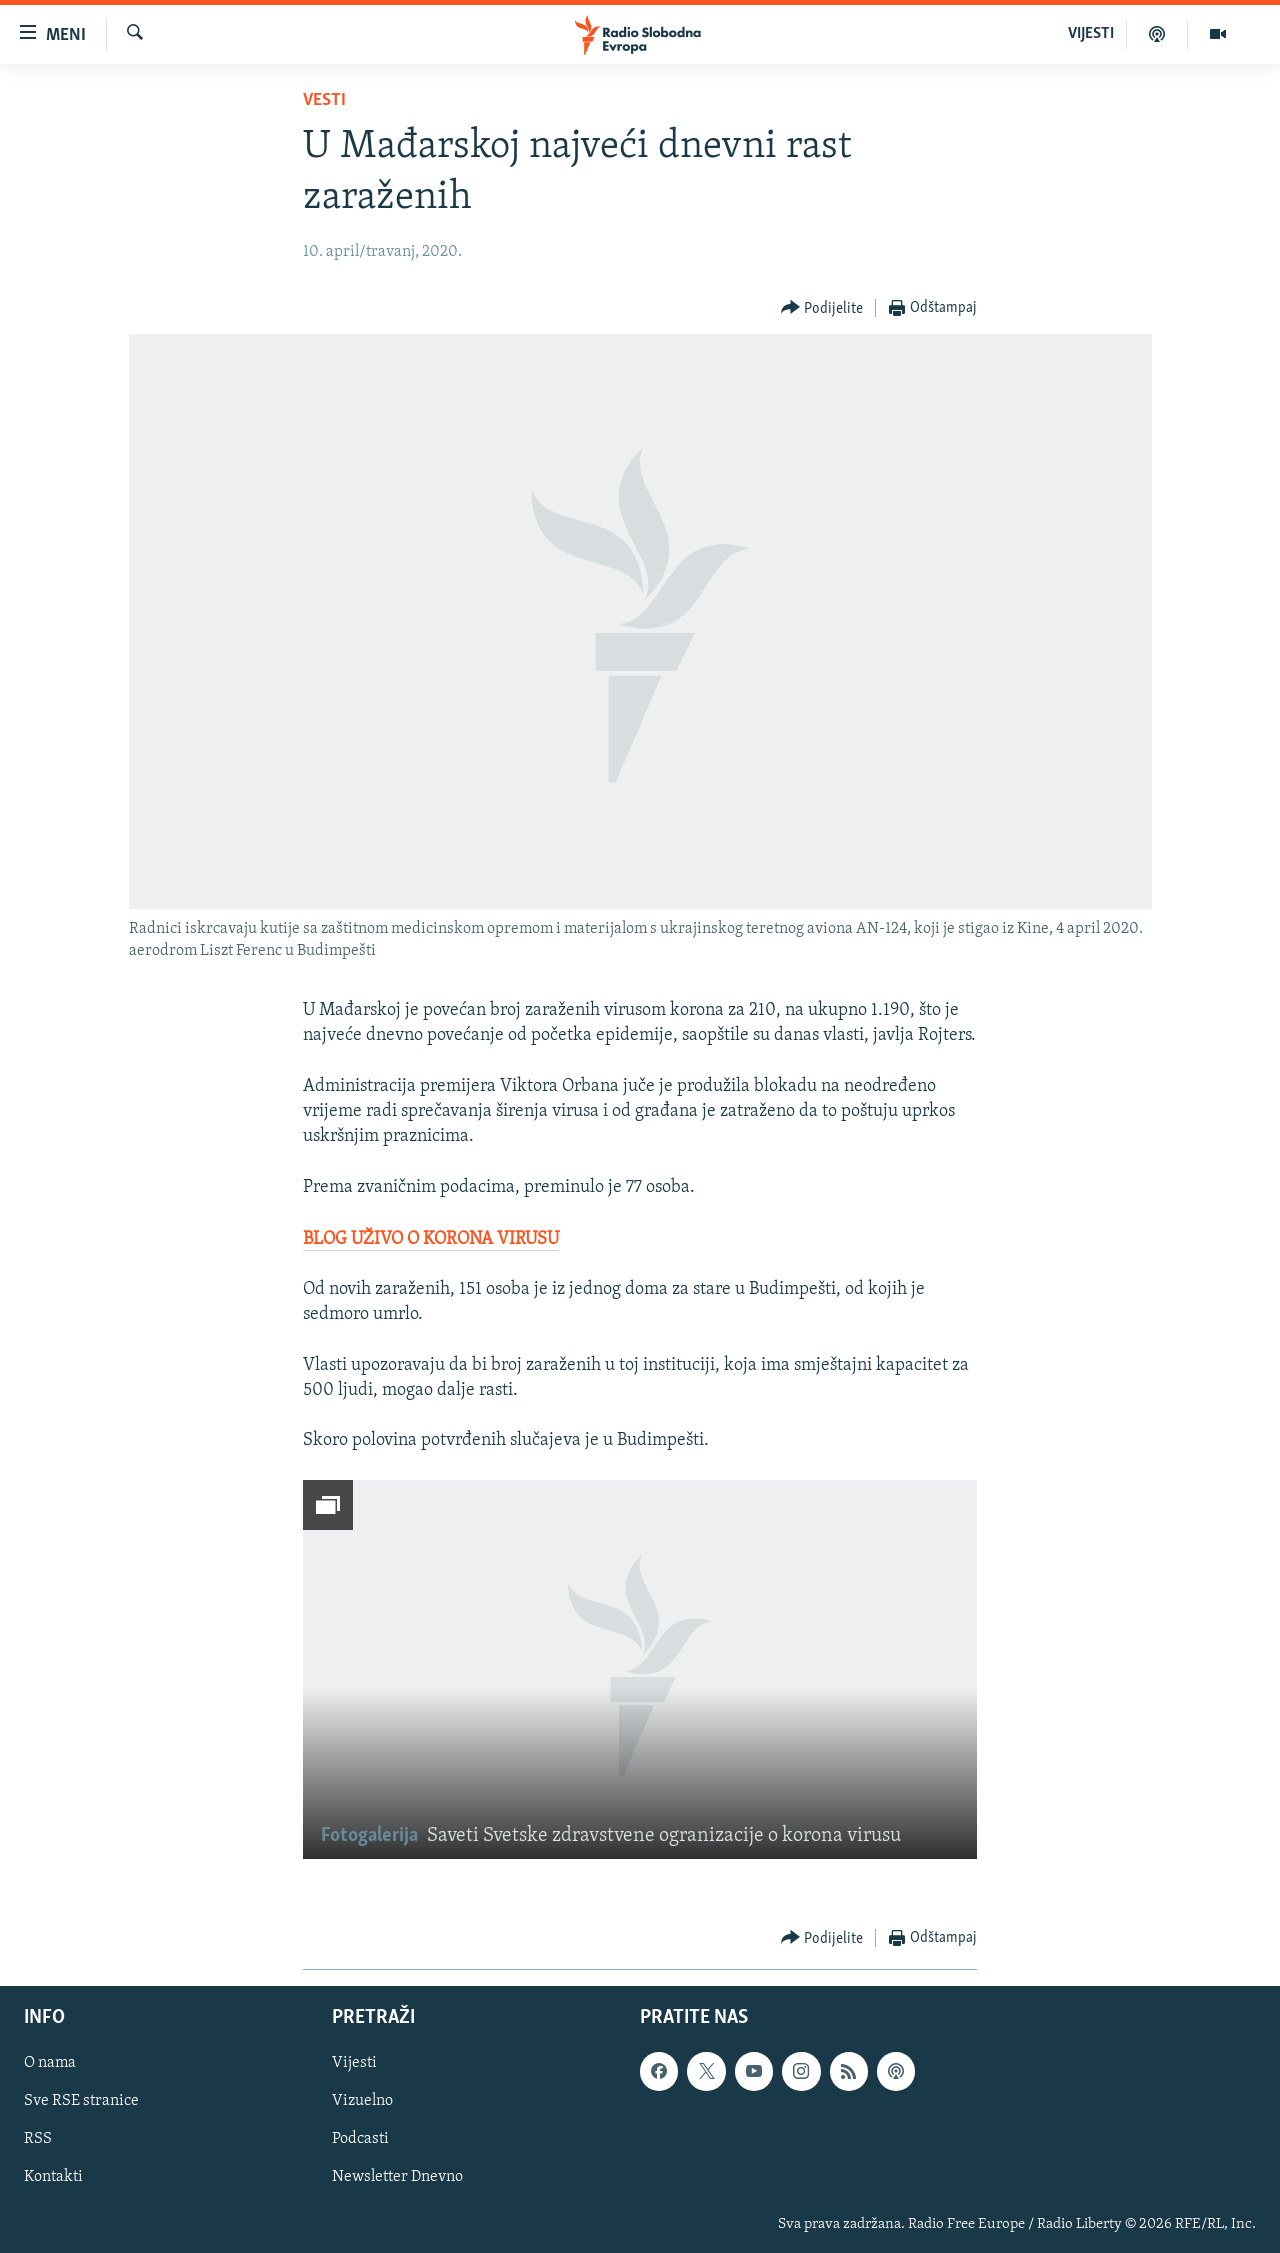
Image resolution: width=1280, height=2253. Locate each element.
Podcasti (360, 2139)
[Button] (822, 308)
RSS (38, 2139)
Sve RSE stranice (81, 2101)
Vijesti (354, 2063)
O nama (50, 2063)
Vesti (324, 100)
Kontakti (53, 2177)
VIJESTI (1091, 34)
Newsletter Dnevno (397, 2177)
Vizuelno (362, 2101)
